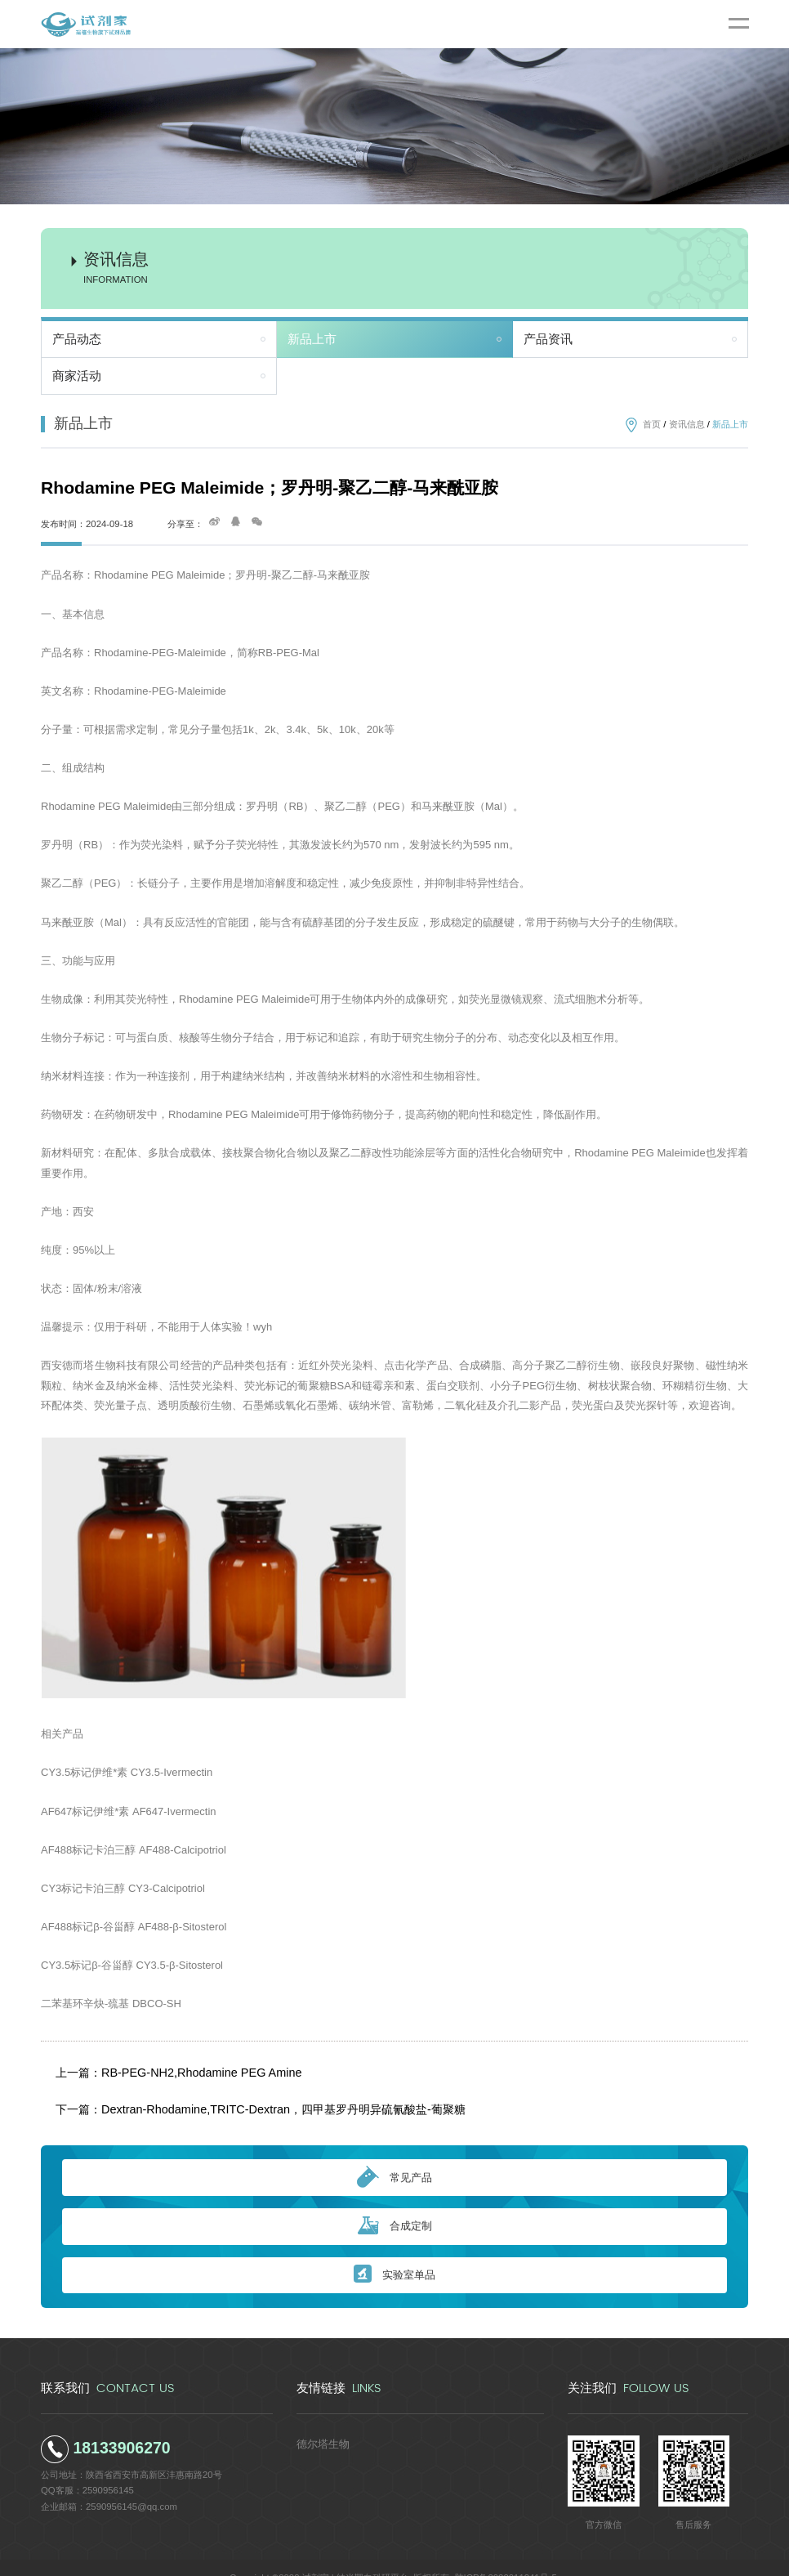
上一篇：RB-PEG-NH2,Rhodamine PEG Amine (166, 2067)
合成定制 (395, 2206)
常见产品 (394, 2157)
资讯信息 (687, 424)
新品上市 (312, 339)
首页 (652, 424)
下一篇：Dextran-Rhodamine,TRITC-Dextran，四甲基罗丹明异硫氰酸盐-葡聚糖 (236, 2094)
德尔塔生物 (318, 2422)
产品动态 (76, 339)
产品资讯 (548, 339)
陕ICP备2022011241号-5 (506, 2557)
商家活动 (76, 375)
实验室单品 (394, 2255)
